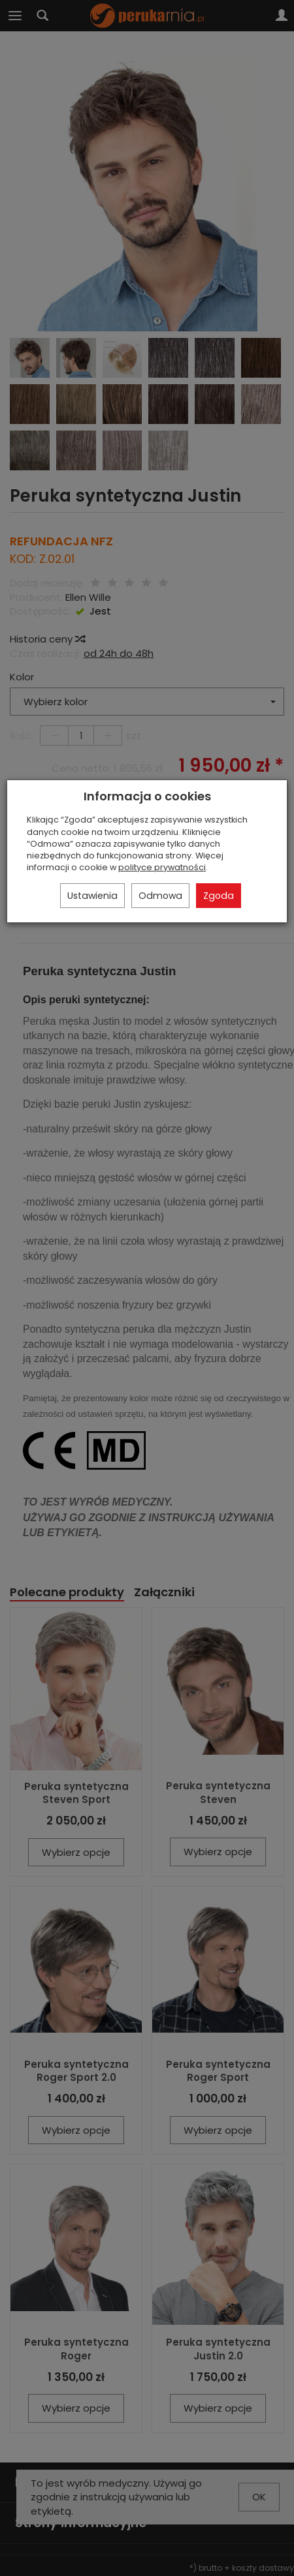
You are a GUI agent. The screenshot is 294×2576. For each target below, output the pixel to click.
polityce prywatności (162, 867)
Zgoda (218, 895)
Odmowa (160, 895)
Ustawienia (92, 895)
